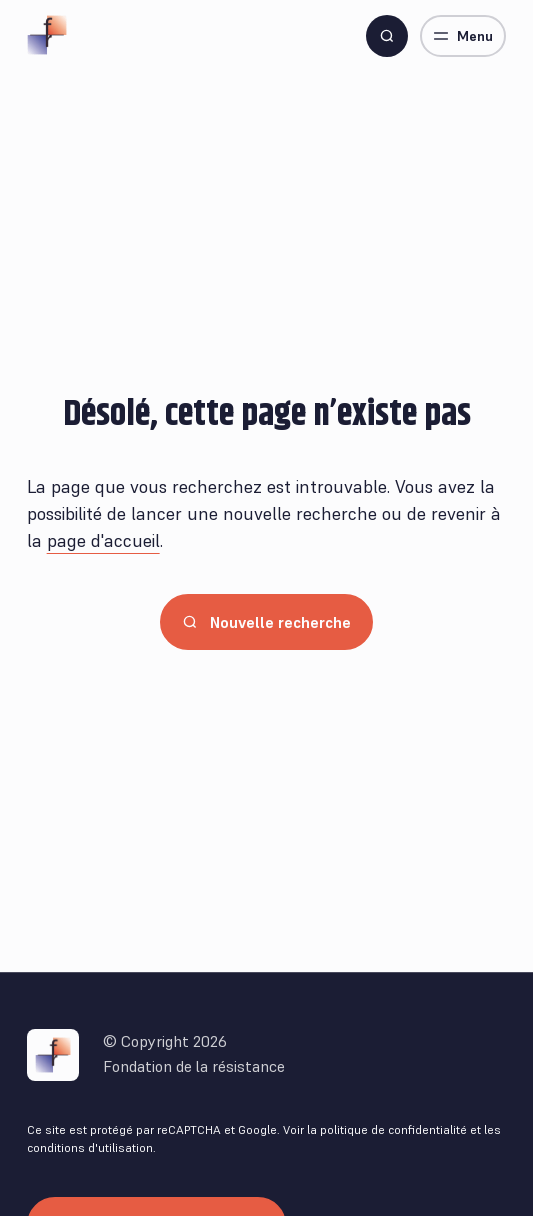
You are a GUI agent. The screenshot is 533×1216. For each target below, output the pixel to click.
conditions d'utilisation (90, 1147)
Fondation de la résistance (194, 1066)
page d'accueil (103, 540)
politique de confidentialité (393, 1129)
